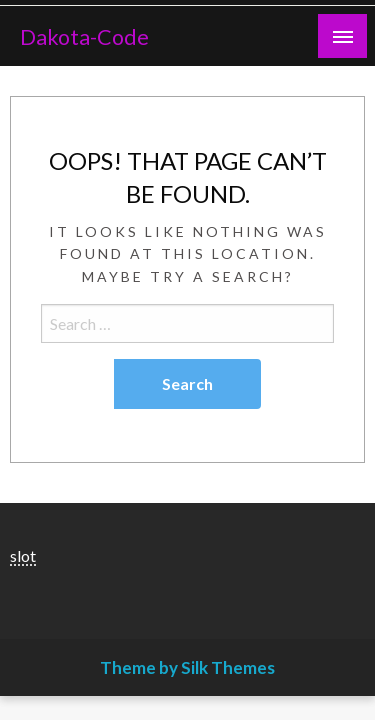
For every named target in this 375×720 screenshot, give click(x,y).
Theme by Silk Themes (187, 667)
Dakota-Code (84, 37)
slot (23, 555)
